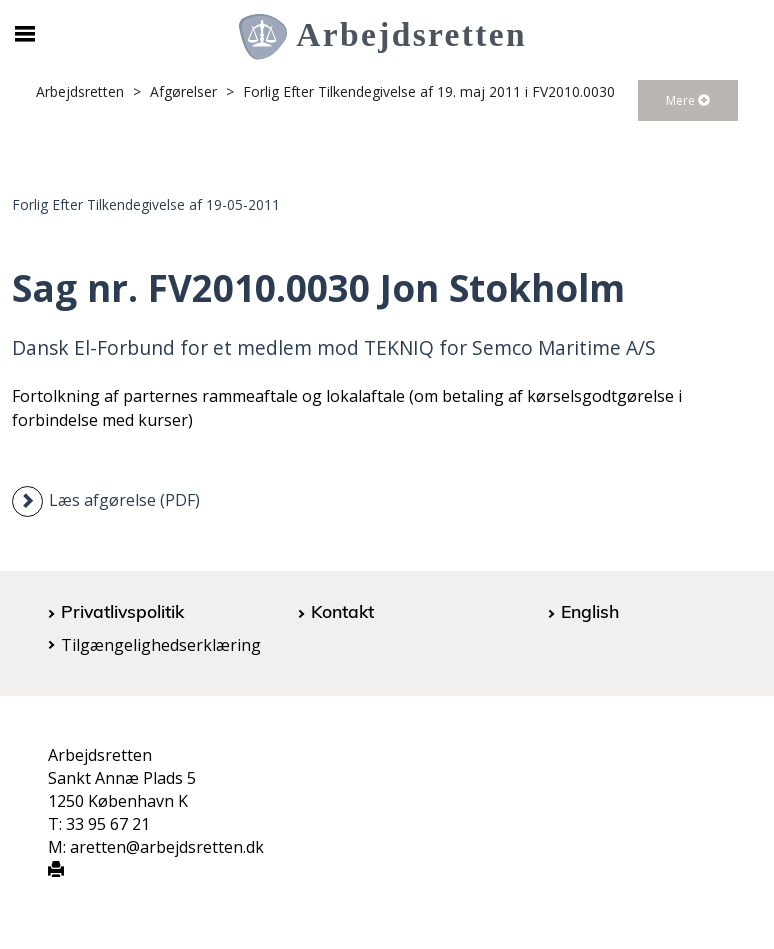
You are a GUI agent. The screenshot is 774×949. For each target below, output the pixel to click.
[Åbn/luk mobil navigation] (25, 34)
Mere (688, 100)
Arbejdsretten (80, 91)
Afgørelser (183, 91)
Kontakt (342, 611)
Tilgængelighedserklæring (161, 645)
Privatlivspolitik (122, 611)
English (590, 611)
